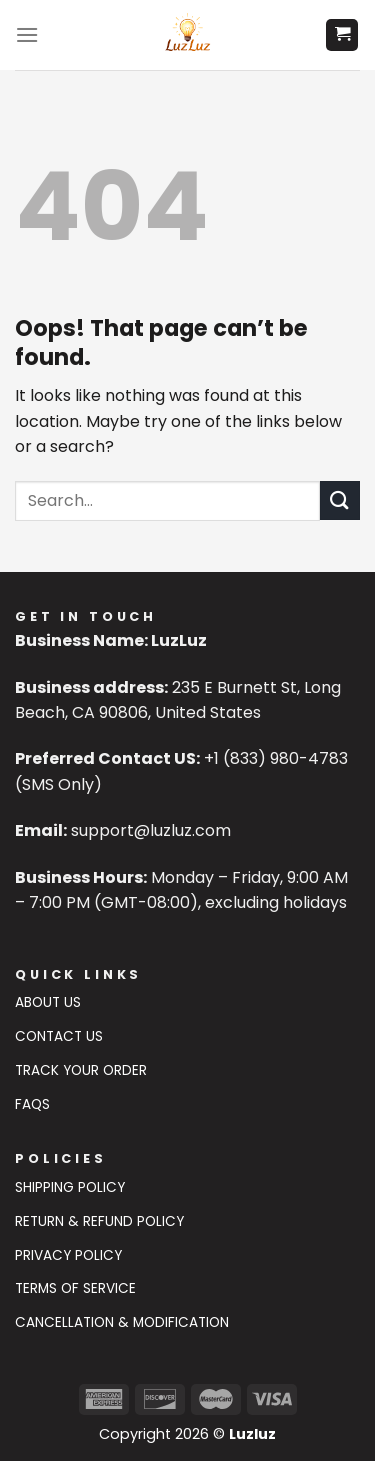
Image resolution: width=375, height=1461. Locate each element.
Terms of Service (75, 1288)
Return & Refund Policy (99, 1221)
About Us (48, 1002)
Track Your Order (81, 1070)
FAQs (32, 1104)
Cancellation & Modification (122, 1322)
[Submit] (340, 500)
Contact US (59, 1036)
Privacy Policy (68, 1255)
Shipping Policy (70, 1187)
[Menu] (27, 34)
